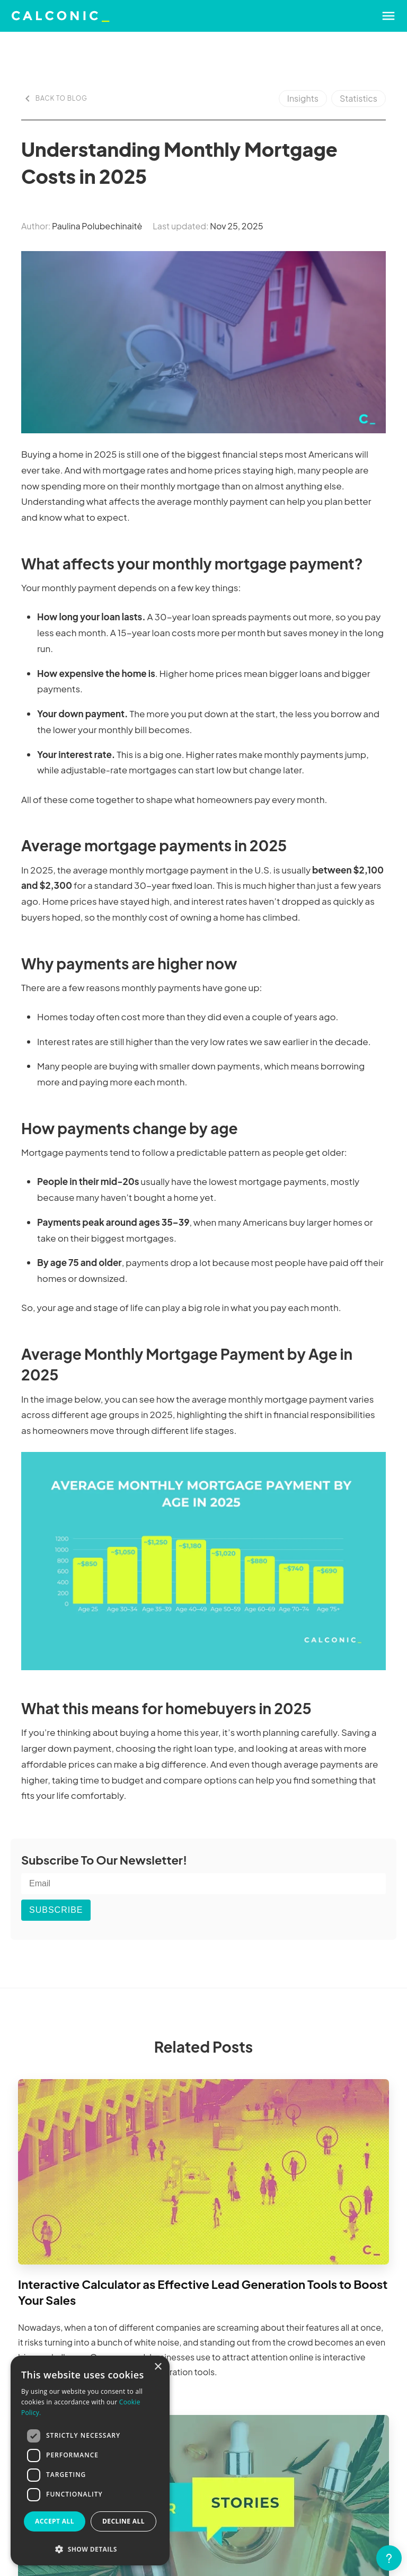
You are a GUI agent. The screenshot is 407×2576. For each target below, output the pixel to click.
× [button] (158, 2367)
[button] (90, 2549)
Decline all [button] (123, 2521)
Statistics (358, 98)
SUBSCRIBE (56, 1909)
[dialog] (90, 2460)
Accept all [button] (54, 2521)
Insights (302, 98)
